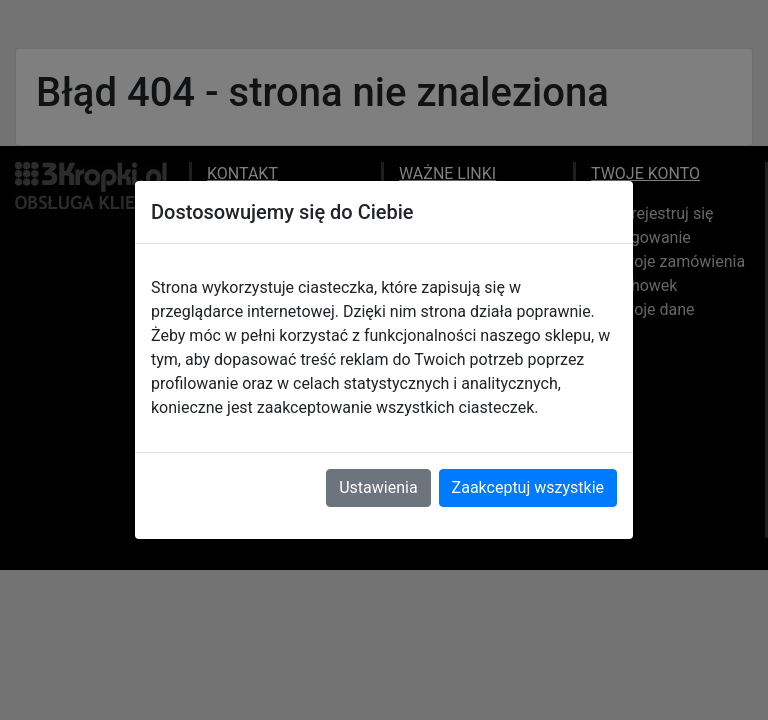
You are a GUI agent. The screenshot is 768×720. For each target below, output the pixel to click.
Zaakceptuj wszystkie (528, 487)
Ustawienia (378, 487)
